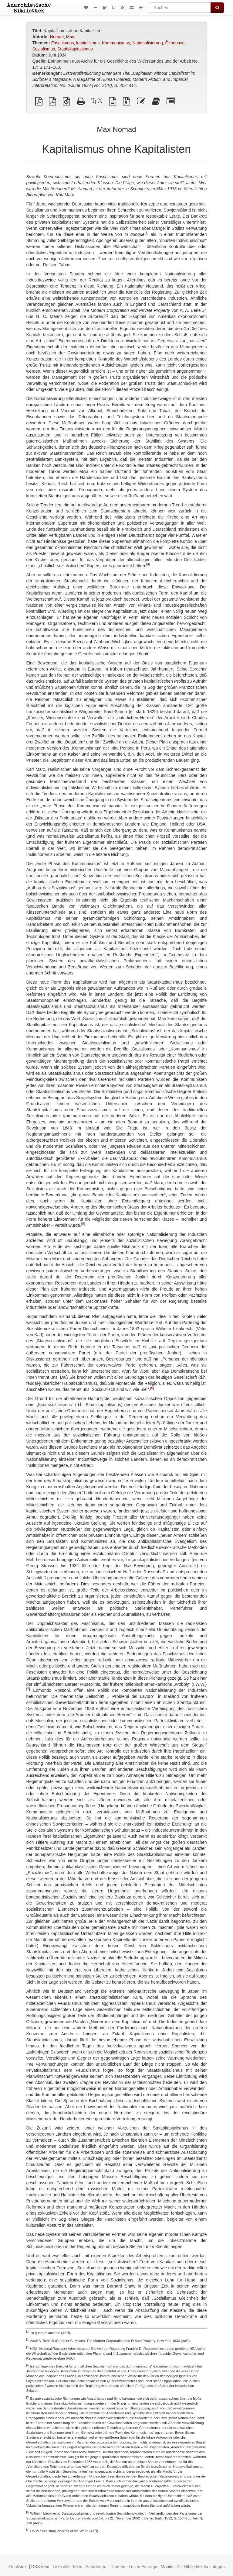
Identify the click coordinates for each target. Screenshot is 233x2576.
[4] (148, 564)
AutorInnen (96, 2566)
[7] (28, 1689)
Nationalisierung (147, 42)
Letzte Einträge (143, 2566)
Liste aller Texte (67, 2566)
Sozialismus (43, 49)
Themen (117, 2566)
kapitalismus (88, 42)
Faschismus (62, 42)
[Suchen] (180, 7)
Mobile (167, 2566)
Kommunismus (116, 42)
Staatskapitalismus (75, 49)
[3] (112, 388)
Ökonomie (175, 42)
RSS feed (40, 2566)
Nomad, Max (62, 36)
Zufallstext (18, 2566)
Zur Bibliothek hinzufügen (201, 2566)
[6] (152, 1388)
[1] (146, 233)
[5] (83, 1224)
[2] (106, 315)
